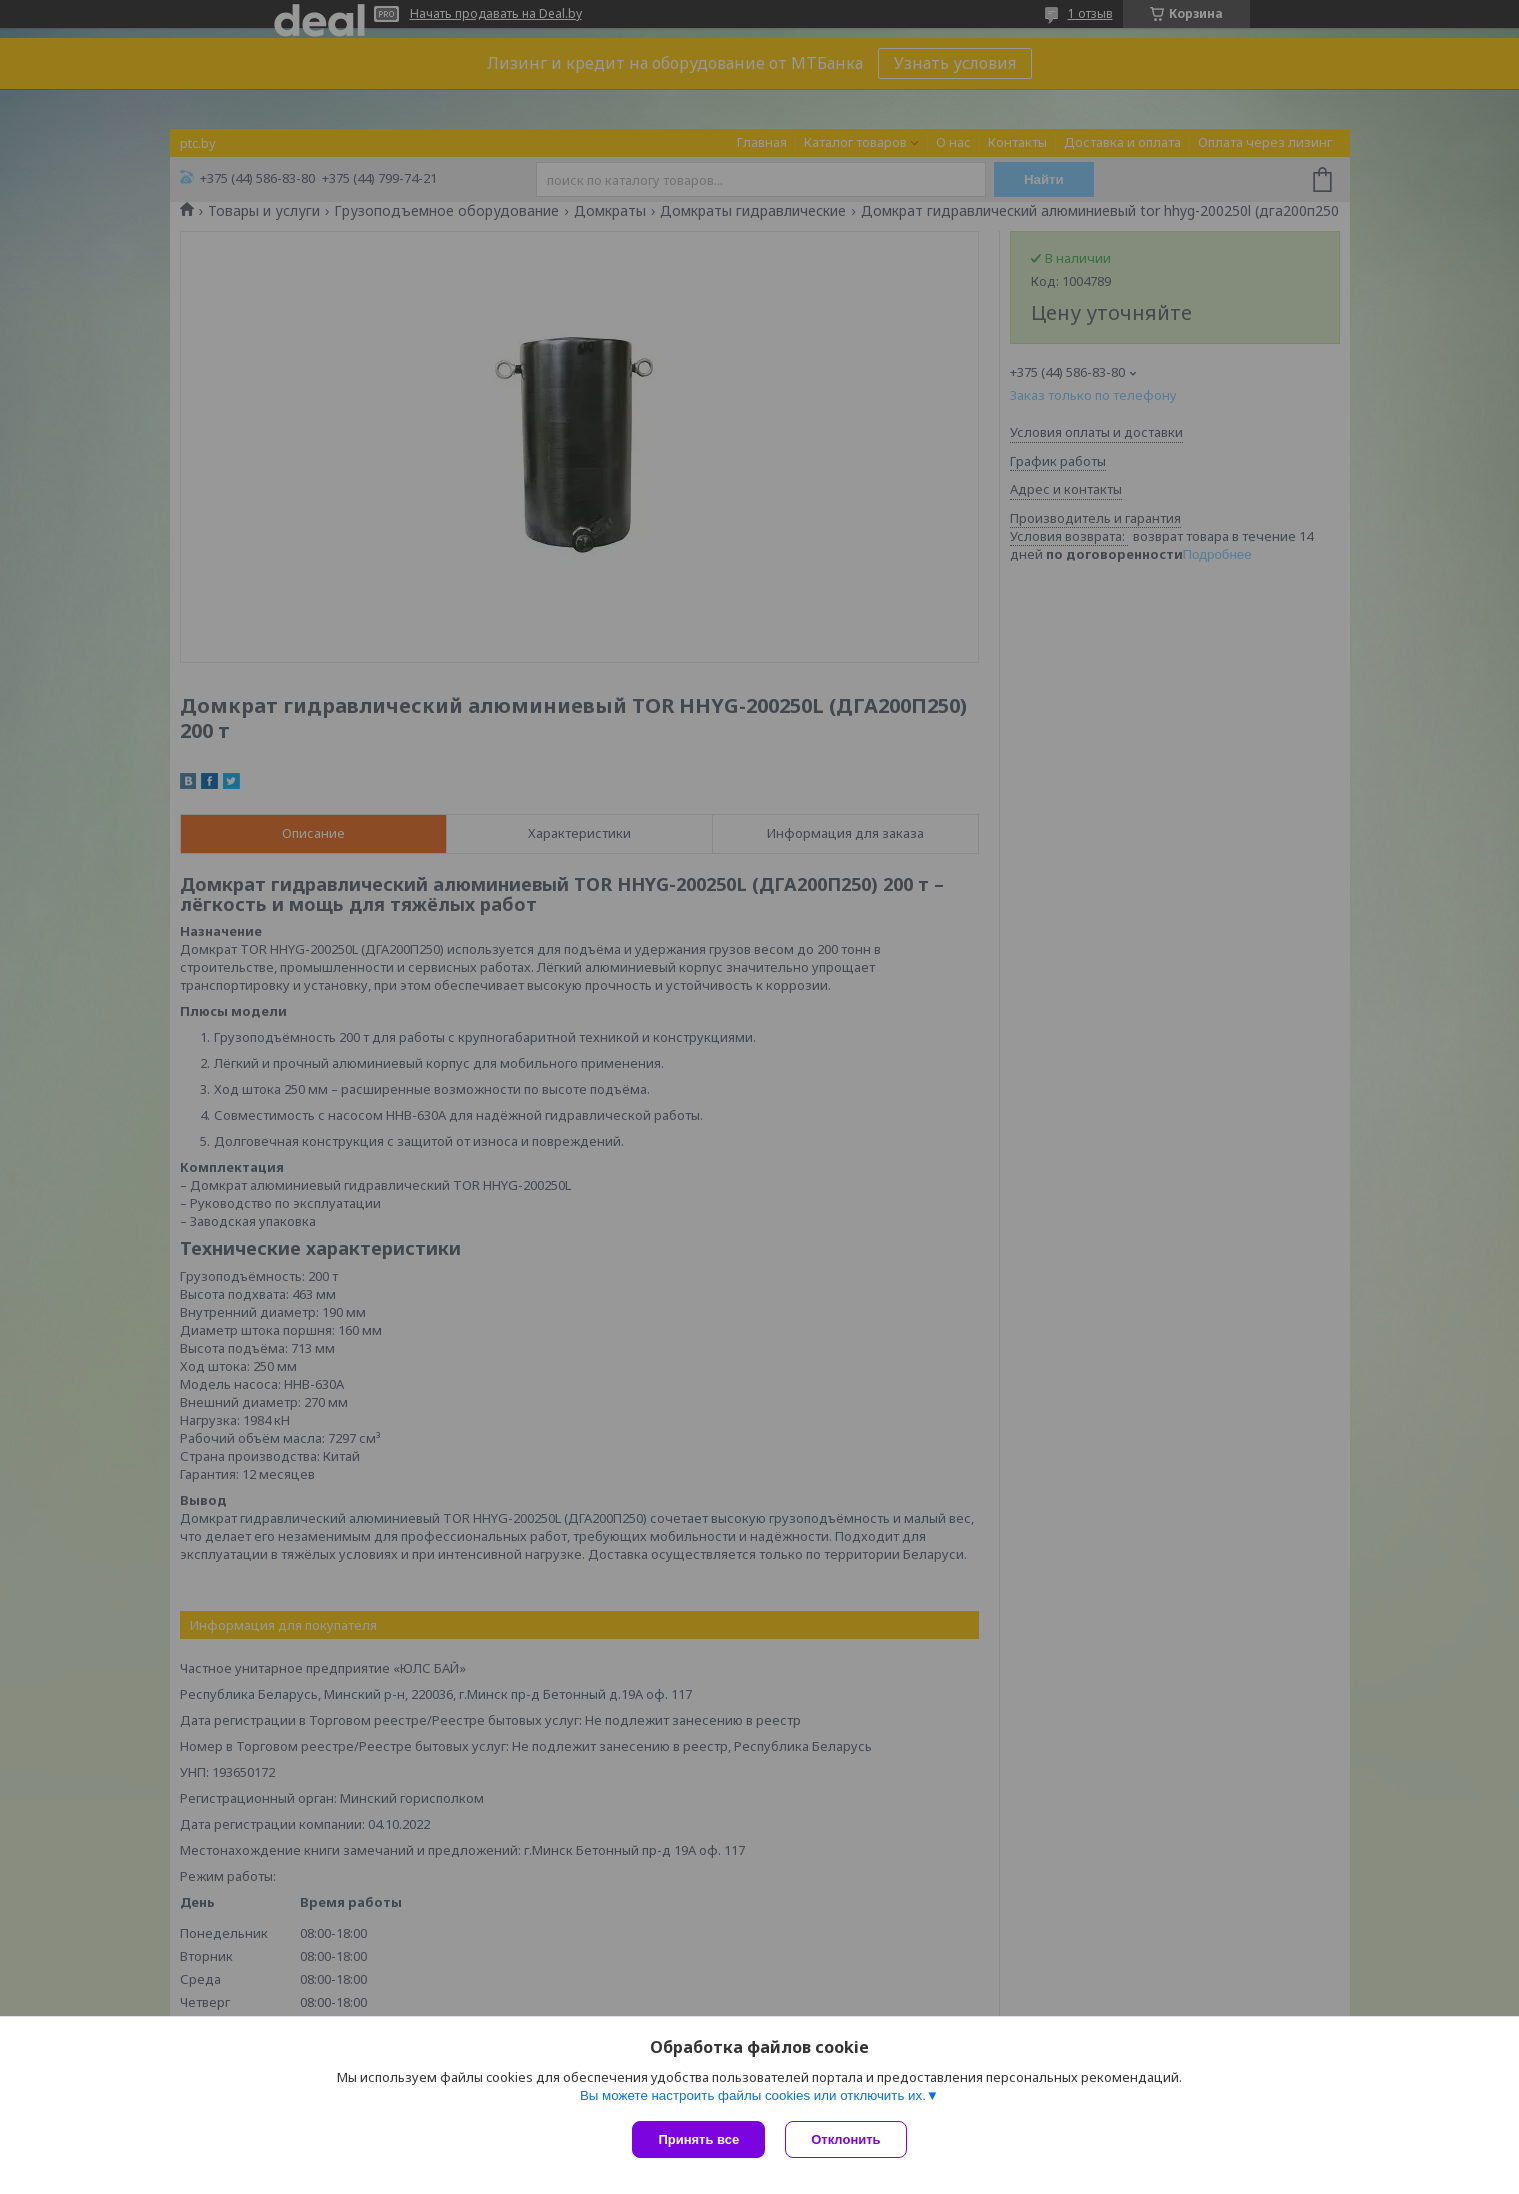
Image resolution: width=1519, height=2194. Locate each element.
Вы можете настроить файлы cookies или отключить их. (753, 2095)
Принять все (698, 2139)
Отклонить (845, 2139)
